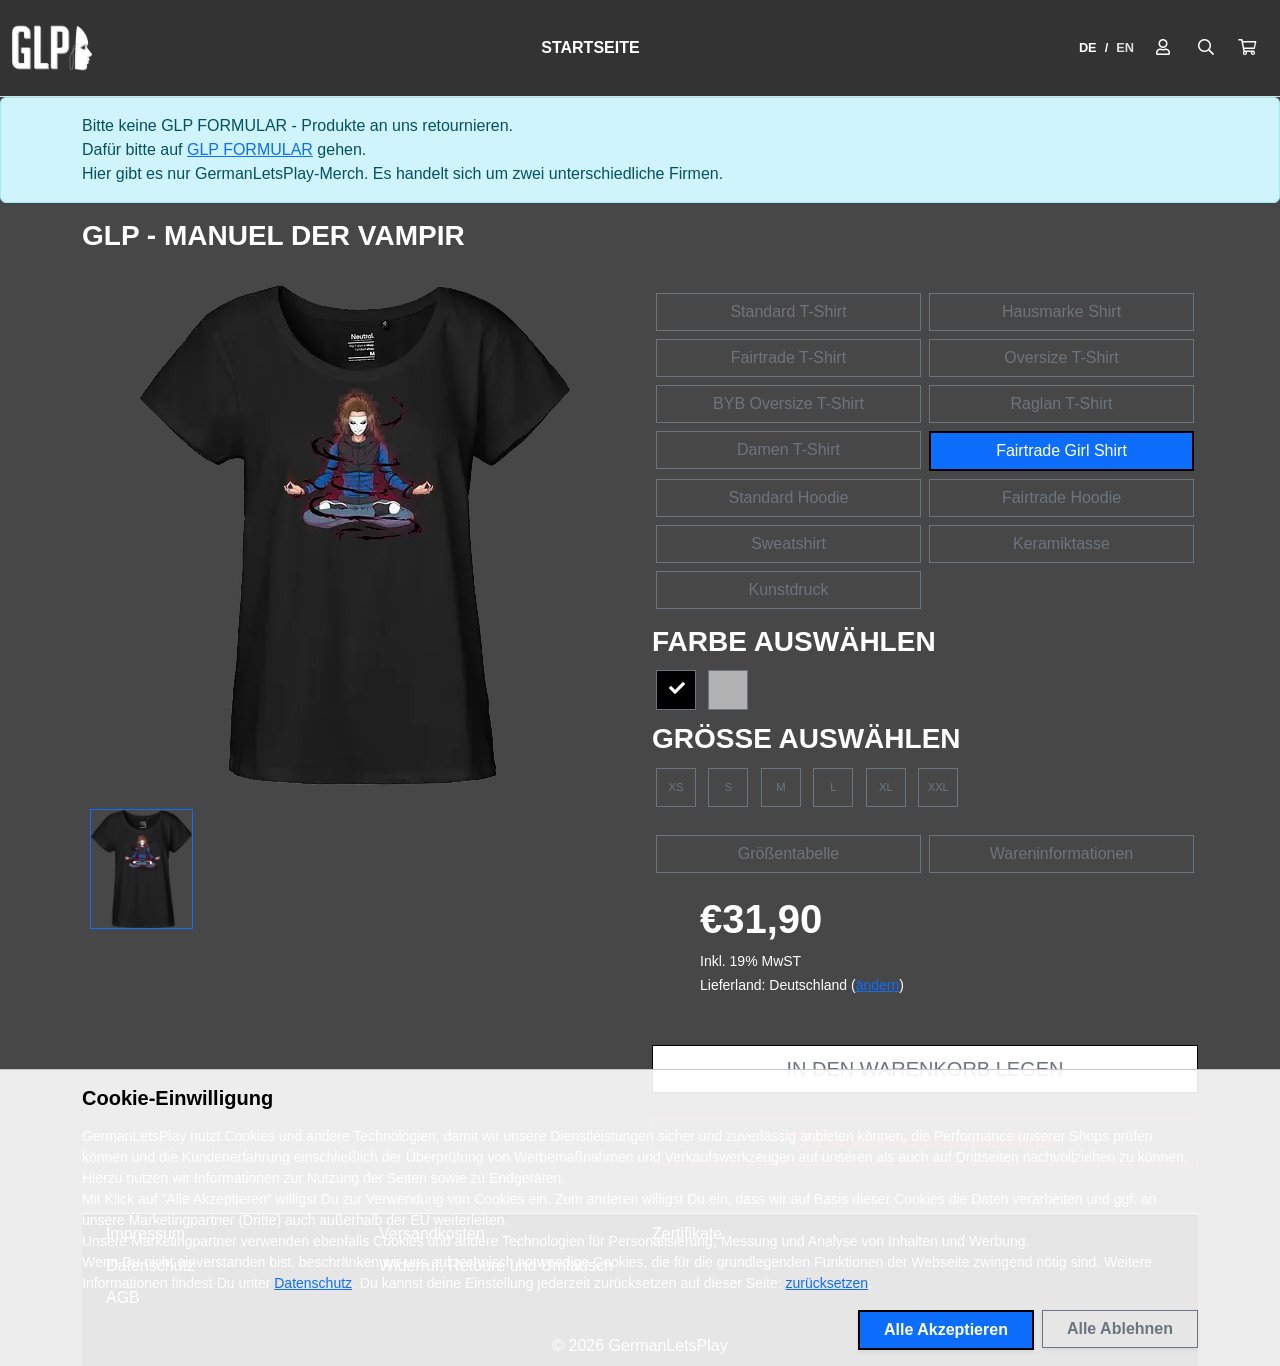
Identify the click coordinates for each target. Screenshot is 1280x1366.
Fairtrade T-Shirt (788, 357)
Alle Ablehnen (1120, 1328)
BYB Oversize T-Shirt (788, 403)
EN (1125, 47)
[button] (1247, 48)
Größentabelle (788, 853)
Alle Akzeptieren (946, 1329)
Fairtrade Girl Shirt (1061, 450)
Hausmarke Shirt (1061, 311)
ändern (878, 985)
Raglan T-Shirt (1062, 403)
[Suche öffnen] (1206, 48)
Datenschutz (313, 1283)
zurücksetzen (827, 1283)
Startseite (590, 47)
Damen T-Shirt (788, 449)
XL (886, 787)
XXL (938, 787)
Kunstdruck (788, 589)
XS (676, 787)
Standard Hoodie (788, 497)
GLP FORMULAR (250, 149)
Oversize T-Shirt (1061, 357)
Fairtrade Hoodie (1061, 497)
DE (1088, 47)
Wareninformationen (1061, 853)
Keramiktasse (1061, 543)
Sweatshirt (788, 543)
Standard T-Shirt (788, 311)
